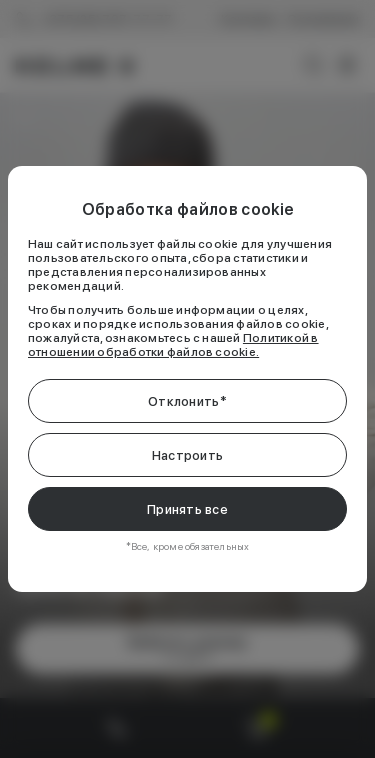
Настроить (187, 455)
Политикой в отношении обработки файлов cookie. (173, 345)
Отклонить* (187, 401)
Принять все (187, 509)
